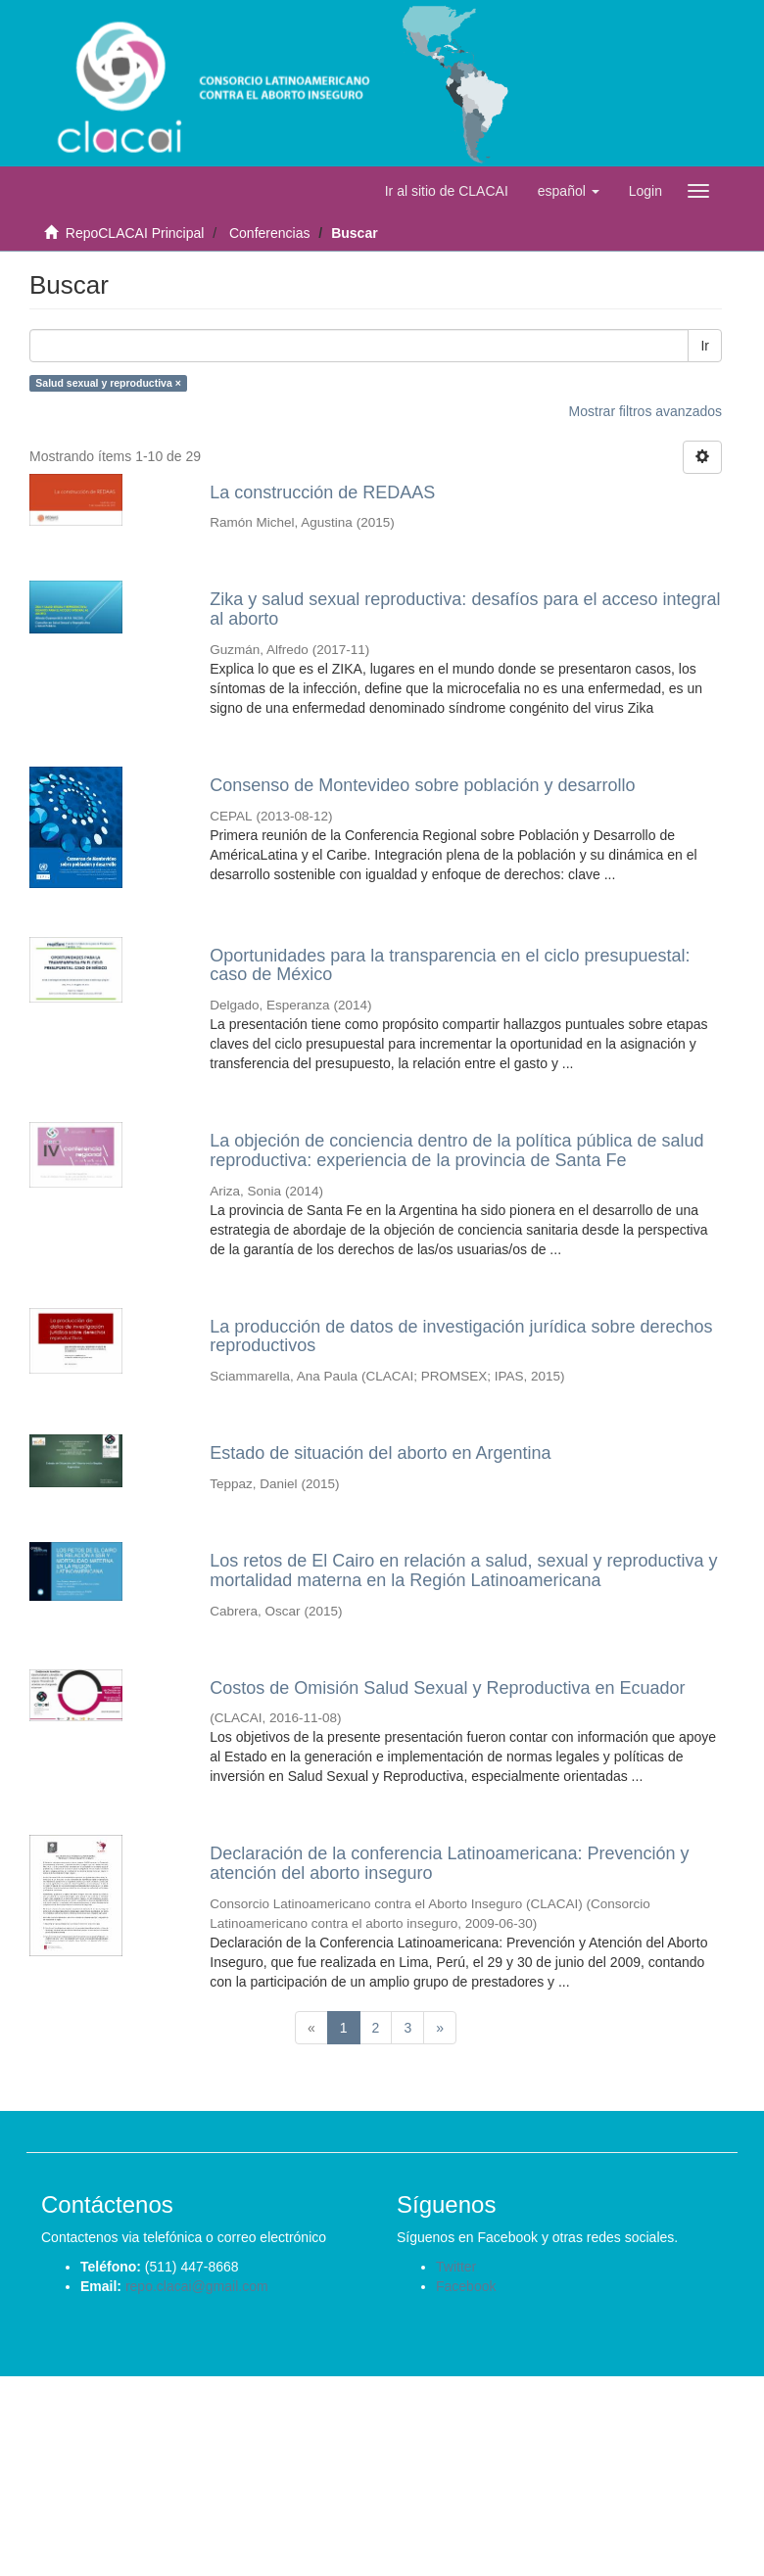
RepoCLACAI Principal (135, 233)
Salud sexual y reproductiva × (108, 383)
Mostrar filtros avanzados (645, 411)
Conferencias (269, 233)
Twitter (456, 2266)
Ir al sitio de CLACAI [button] (446, 191)
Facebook (466, 2286)
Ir (704, 345)
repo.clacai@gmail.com (196, 2286)
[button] (568, 190)
